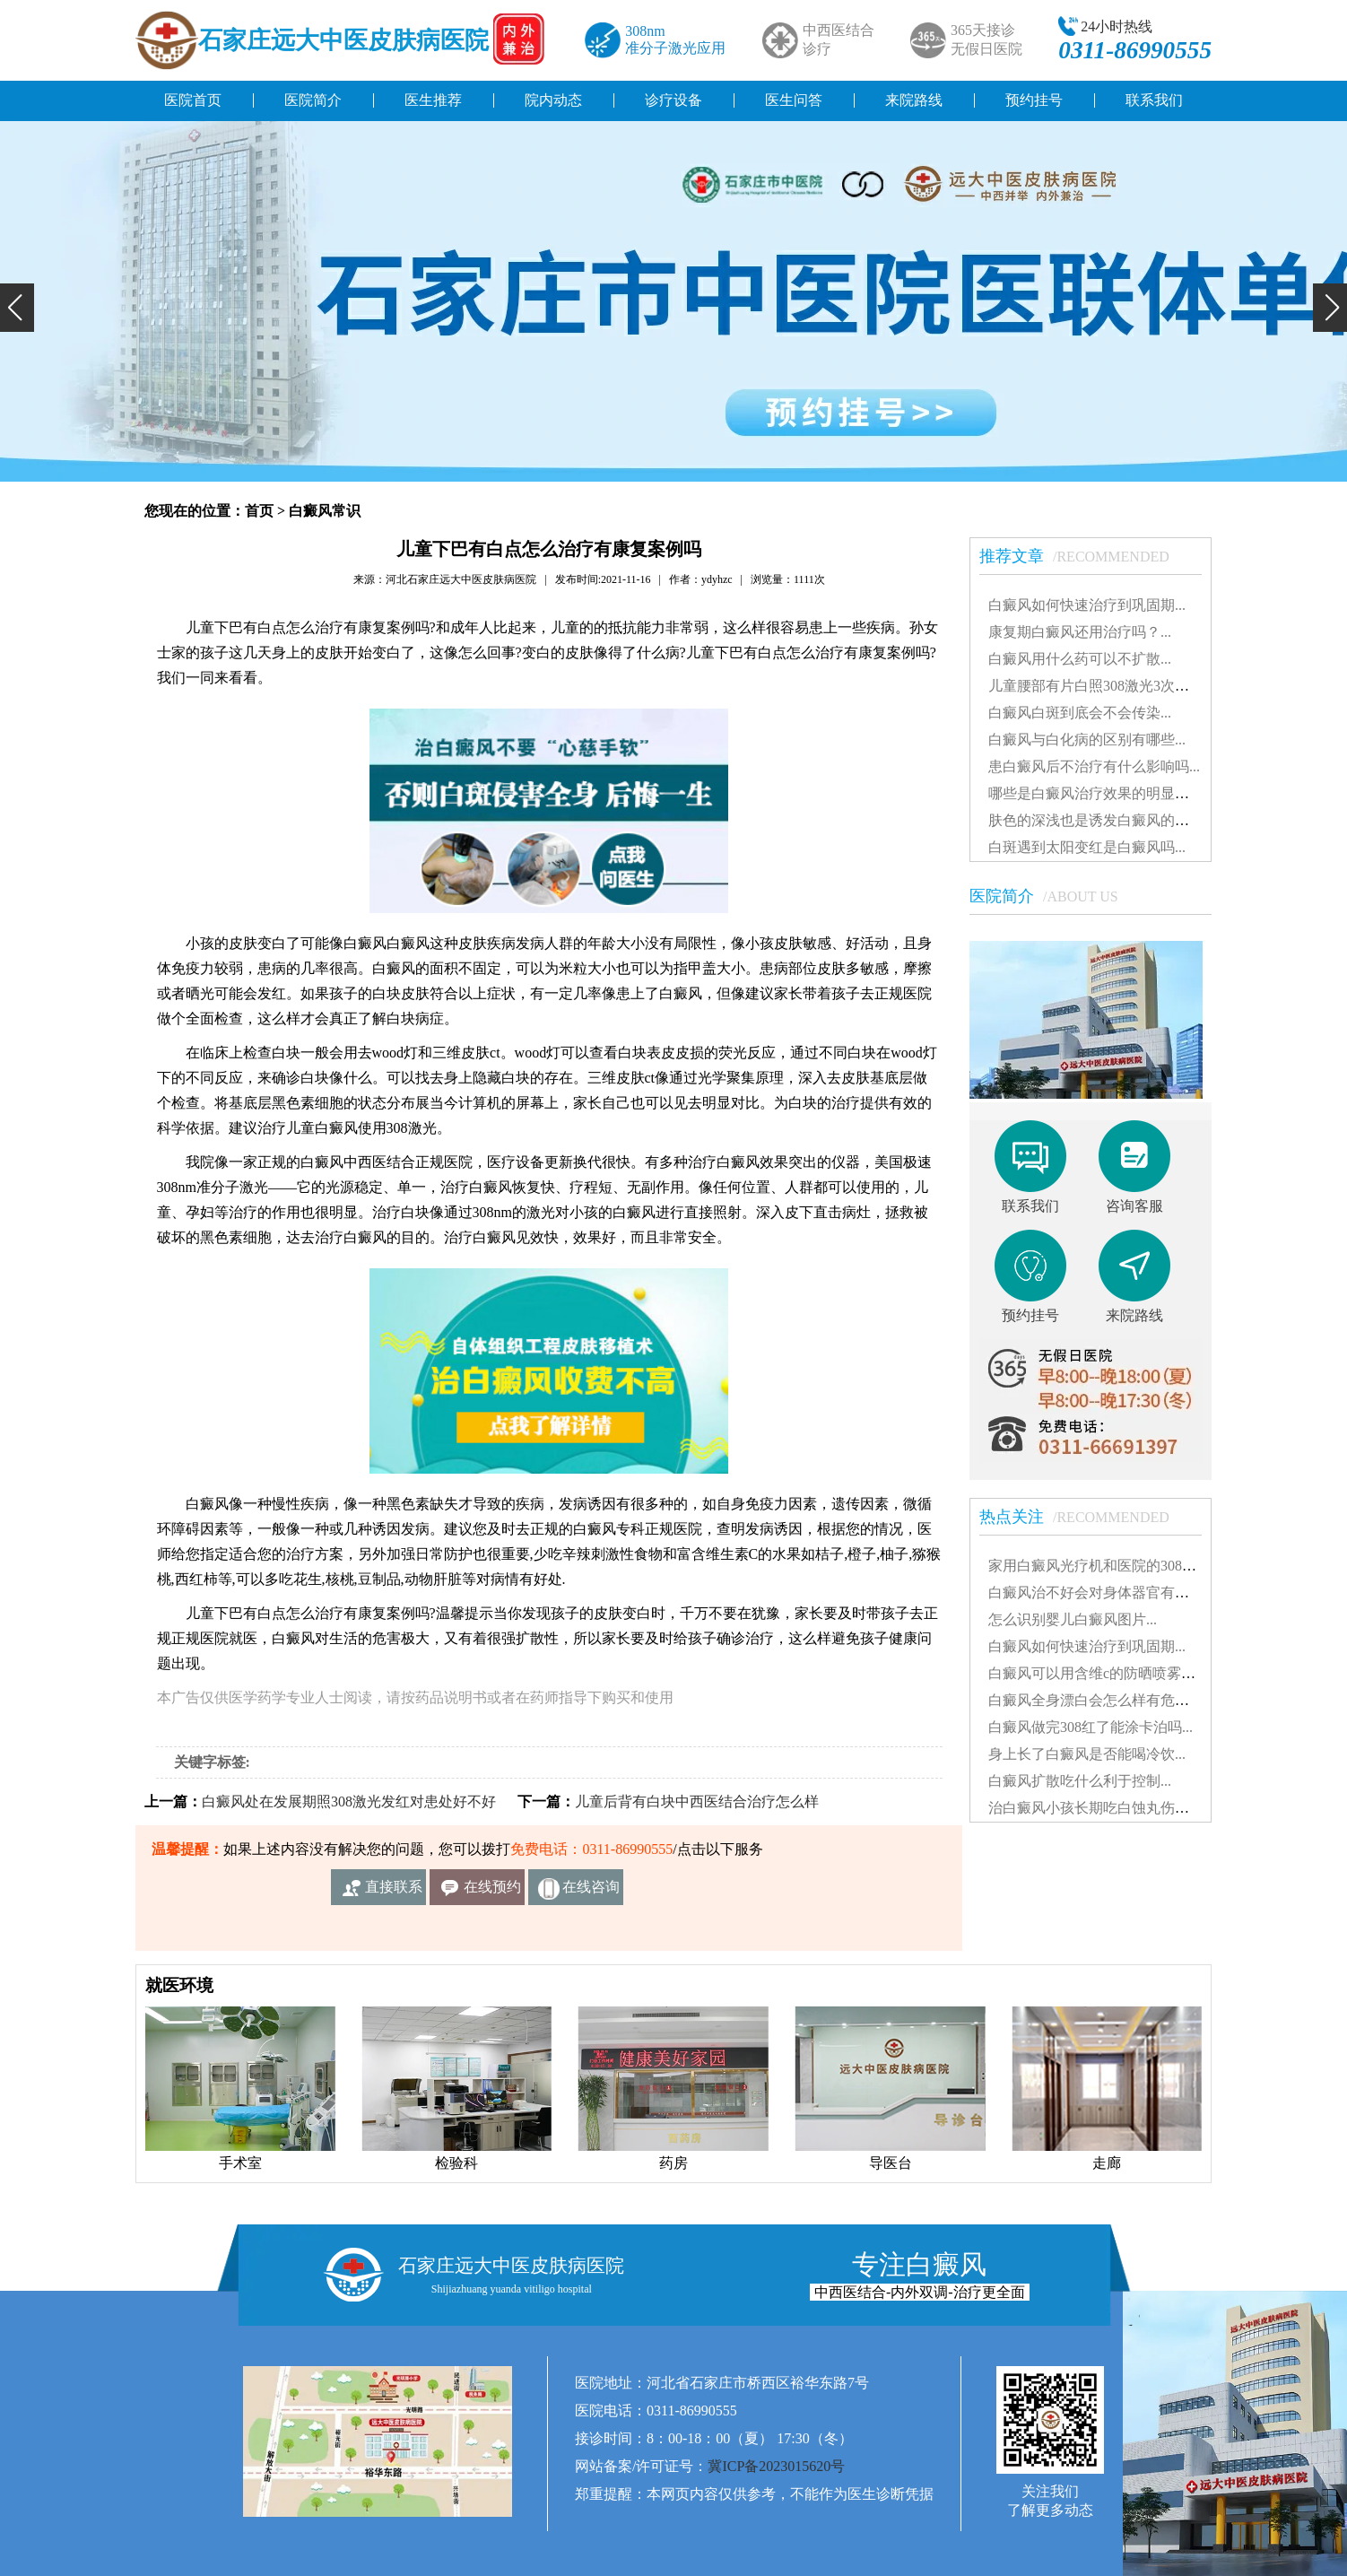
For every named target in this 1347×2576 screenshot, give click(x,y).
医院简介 (313, 100)
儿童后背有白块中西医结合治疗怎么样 (697, 1801)
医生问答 (793, 100)
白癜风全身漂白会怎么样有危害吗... (1101, 1700)
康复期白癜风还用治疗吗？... (1079, 632)
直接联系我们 (393, 1892)
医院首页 (193, 100)
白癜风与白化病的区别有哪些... (1087, 739)
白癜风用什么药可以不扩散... (1079, 658)
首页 (259, 510)
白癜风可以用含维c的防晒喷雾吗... (1097, 1673)
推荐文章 (1083, 556)
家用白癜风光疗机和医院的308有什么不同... (1126, 1565)
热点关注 (1083, 1517)
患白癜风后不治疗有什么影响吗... (1094, 766)
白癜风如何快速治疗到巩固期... (1087, 605)
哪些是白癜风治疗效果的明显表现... (1101, 793)
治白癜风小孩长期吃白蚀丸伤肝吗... (1101, 1807)
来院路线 (914, 100)
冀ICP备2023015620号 (776, 2466)
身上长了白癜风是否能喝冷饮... (1087, 1754)
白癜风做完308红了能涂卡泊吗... (1090, 1727)
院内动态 (553, 100)
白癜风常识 (325, 510)
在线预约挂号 (492, 1892)
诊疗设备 (673, 100)
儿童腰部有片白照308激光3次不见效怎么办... (1130, 685)
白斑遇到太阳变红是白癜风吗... (1087, 847)
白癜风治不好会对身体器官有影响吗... (1108, 1592)
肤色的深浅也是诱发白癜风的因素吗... (1108, 820)
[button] (17, 307)
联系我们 (1154, 100)
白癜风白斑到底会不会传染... (1079, 712)
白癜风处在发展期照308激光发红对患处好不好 (349, 1801)
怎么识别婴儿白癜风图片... (1072, 1619)
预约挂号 (1034, 100)
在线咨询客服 (591, 1892)
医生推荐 (433, 100)
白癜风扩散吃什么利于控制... (1079, 1780)
